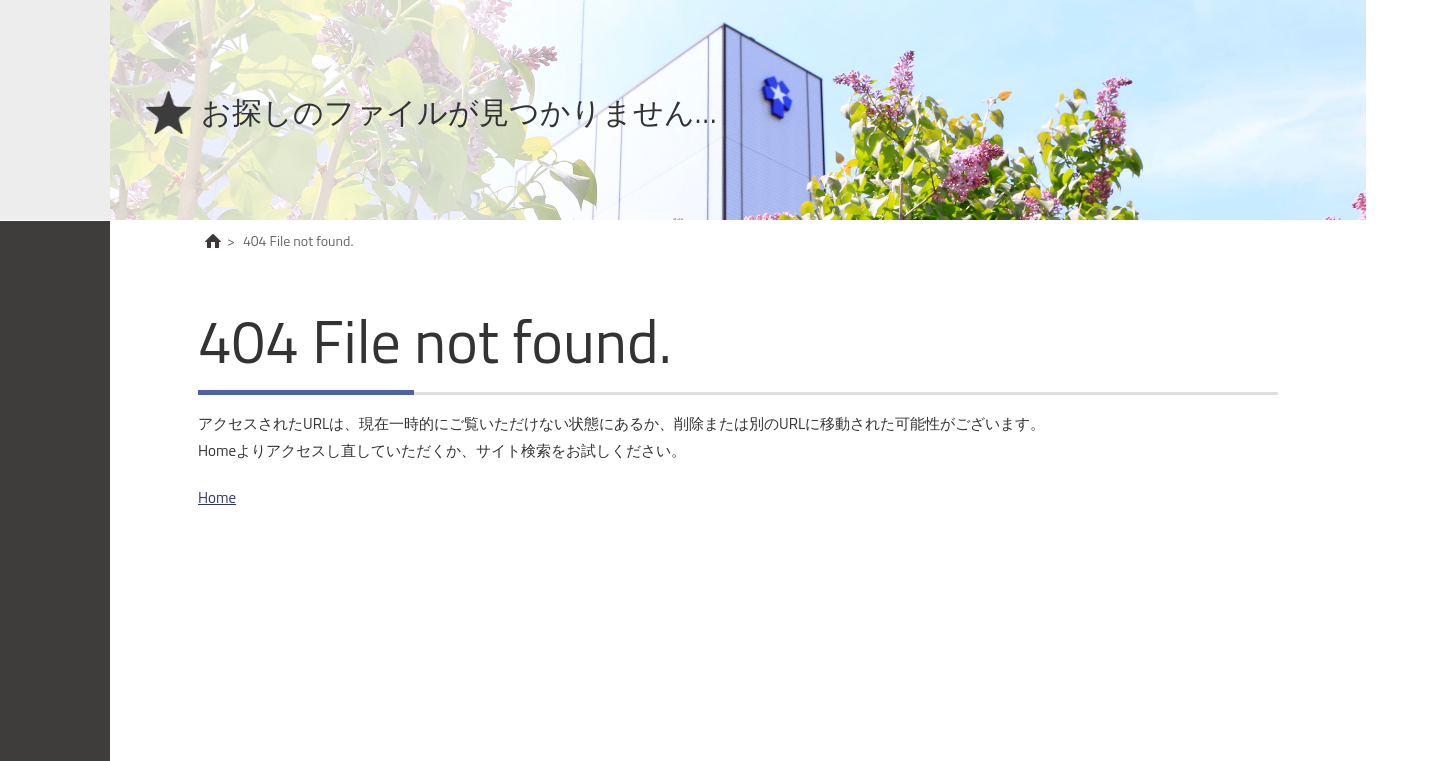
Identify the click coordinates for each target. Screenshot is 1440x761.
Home (217, 497)
